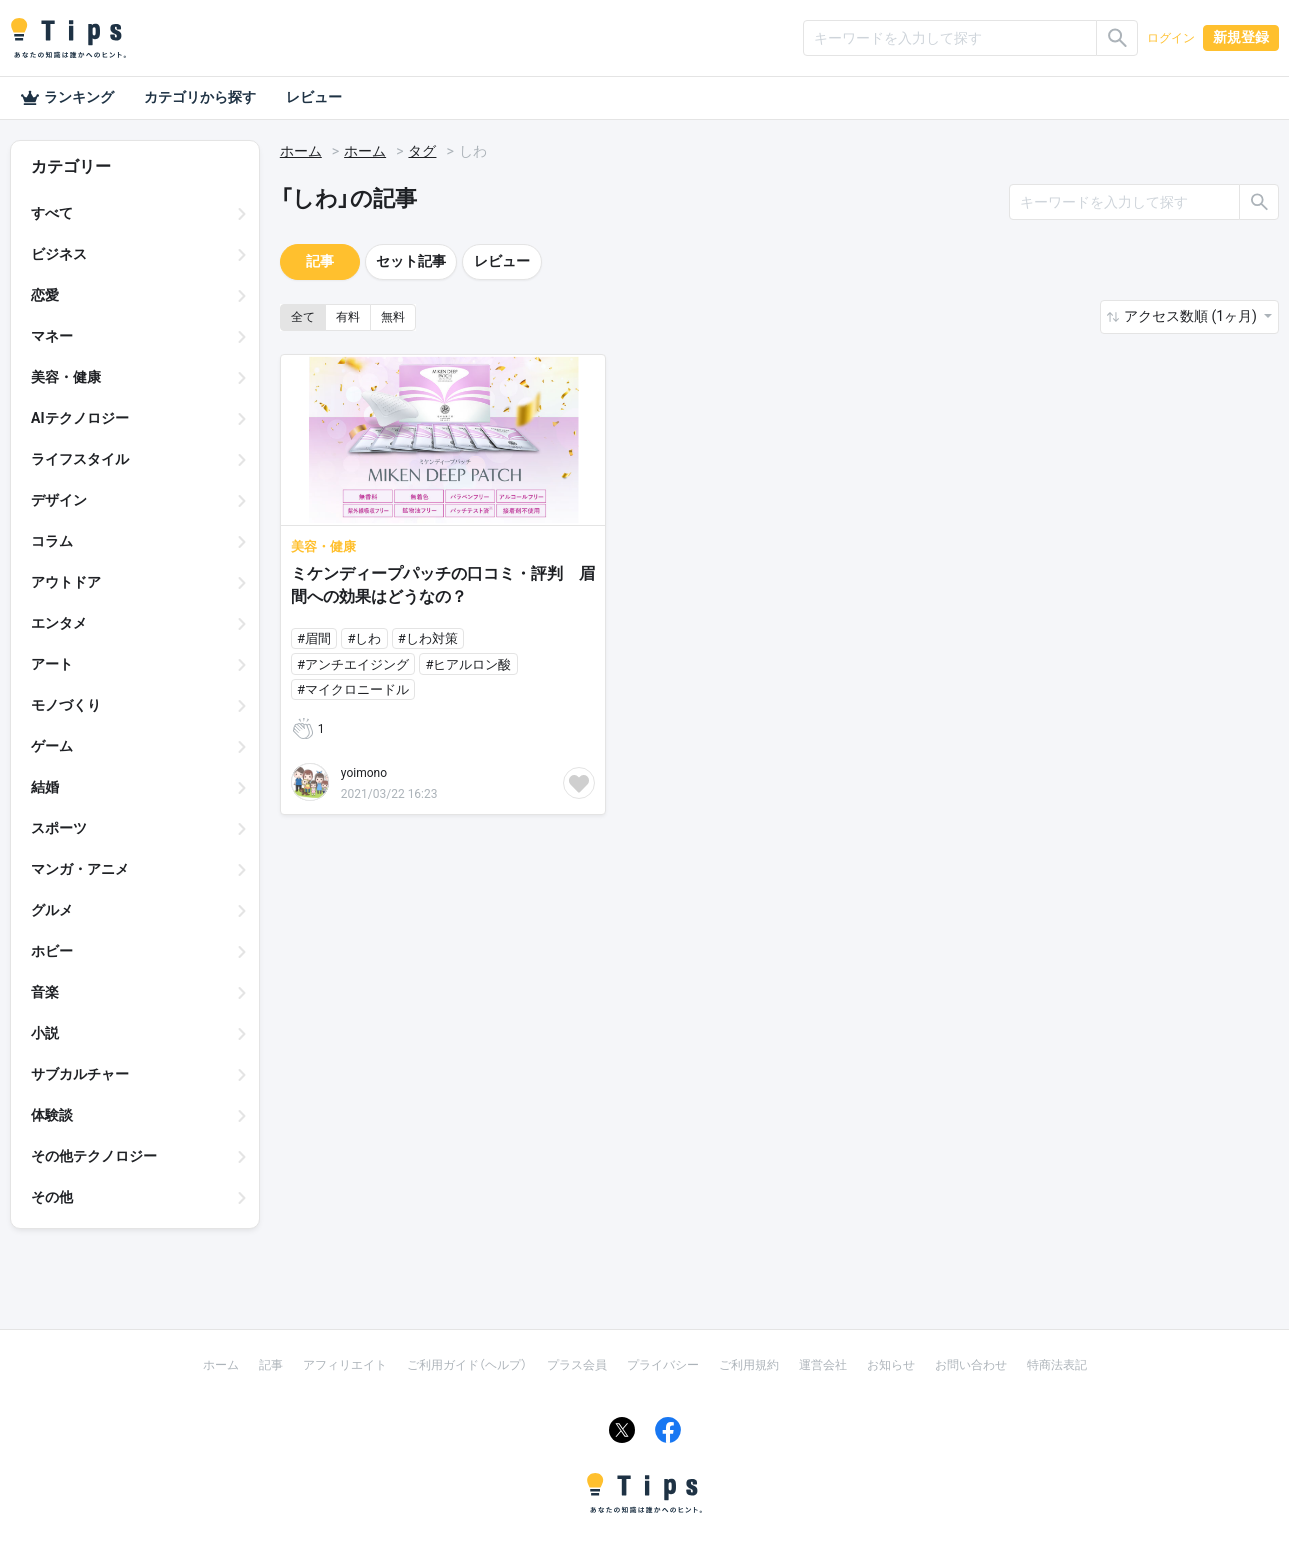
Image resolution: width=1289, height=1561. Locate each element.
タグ (422, 151)
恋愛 (45, 295)
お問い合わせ (971, 1365)
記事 (320, 261)
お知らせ (891, 1365)
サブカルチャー (80, 1074)
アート (52, 664)
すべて (52, 213)
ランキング (67, 98)
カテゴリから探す (200, 97)
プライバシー (663, 1365)
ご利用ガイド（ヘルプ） (467, 1365)
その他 (52, 1197)
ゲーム (52, 746)
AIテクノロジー (80, 418)
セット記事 (411, 261)
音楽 (45, 992)
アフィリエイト (345, 1365)
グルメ (52, 910)
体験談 (52, 1115)
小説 (45, 1033)
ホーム (301, 151)
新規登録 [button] (1241, 37)
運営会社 (823, 1365)
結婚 (45, 787)
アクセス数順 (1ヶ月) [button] (1192, 316)
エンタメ (59, 623)
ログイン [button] (1171, 38)
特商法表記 (1057, 1365)
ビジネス (59, 254)
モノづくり (66, 705)
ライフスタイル (80, 459)
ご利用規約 (749, 1365)
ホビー (52, 951)
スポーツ (59, 828)
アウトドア (66, 582)
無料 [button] (393, 317)
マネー (52, 336)
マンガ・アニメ (80, 869)
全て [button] (303, 317)
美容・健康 (66, 377)
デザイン (59, 500)
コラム (52, 541)
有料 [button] (348, 317)
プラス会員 (577, 1365)
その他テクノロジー (94, 1156)
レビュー (314, 97)
